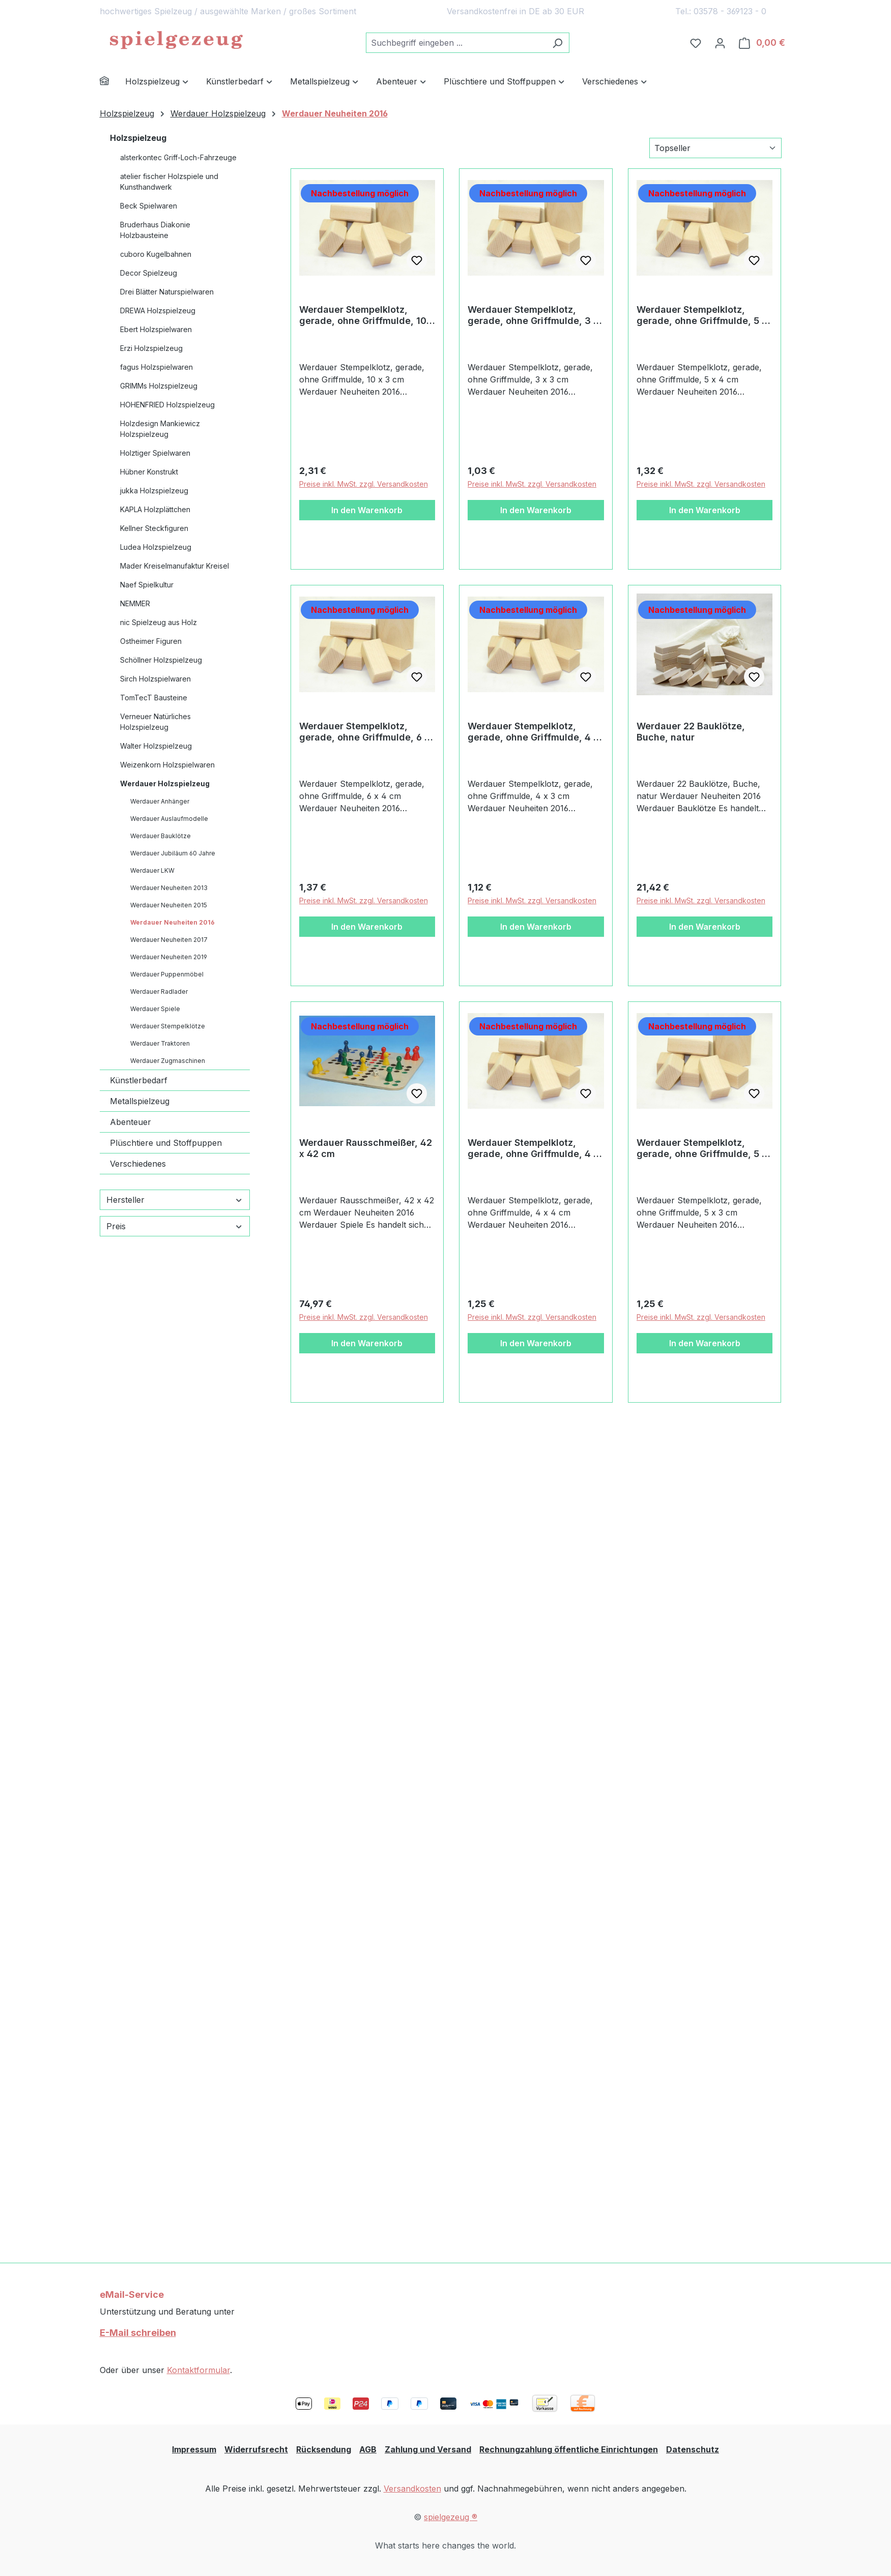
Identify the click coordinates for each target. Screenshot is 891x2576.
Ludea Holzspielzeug (155, 547)
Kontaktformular (198, 2370)
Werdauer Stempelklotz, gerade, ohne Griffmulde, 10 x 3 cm (366, 315)
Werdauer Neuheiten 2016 (172, 922)
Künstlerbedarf (138, 1080)
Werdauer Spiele (155, 1009)
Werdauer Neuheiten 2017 (169, 939)
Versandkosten (412, 2488)
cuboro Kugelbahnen (155, 254)
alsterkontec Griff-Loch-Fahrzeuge (178, 157)
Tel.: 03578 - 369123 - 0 (720, 11)
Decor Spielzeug (148, 273)
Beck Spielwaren (148, 205)
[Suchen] (557, 43)
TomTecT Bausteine (153, 697)
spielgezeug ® (450, 2517)
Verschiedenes (138, 1164)
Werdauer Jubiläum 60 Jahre (172, 853)
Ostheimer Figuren (151, 641)
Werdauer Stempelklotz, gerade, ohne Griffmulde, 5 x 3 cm (702, 1148)
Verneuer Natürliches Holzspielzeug (155, 721)
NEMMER (135, 603)
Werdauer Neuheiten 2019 (168, 957)
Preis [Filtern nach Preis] (174, 1226)
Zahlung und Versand (428, 2449)
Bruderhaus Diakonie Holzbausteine (155, 230)
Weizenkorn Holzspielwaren (167, 764)
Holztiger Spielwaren (155, 453)
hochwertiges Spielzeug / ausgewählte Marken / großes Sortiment (228, 11)
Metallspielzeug (139, 1101)
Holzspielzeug (138, 138)
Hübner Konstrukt (149, 471)
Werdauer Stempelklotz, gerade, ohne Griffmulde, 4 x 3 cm (533, 732)
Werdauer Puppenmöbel (167, 974)
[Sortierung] (715, 148)
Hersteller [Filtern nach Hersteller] (174, 1200)
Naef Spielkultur (147, 584)
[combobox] (456, 43)
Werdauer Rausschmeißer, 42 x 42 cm (365, 1148)
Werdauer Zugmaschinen (167, 1060)
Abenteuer (130, 1122)
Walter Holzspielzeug (156, 746)
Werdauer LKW (152, 870)
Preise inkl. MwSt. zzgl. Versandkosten (363, 484)
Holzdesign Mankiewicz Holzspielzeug (160, 428)
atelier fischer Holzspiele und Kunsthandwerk (169, 181)
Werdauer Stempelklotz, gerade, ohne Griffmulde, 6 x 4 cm (364, 732)
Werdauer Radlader (159, 991)
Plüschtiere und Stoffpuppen (166, 1143)
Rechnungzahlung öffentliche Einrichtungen (568, 2449)
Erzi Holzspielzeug (151, 348)
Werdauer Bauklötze (160, 836)
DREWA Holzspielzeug (157, 310)
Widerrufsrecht (256, 2449)
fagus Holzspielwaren (156, 367)
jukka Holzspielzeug (154, 490)
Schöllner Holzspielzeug (161, 660)
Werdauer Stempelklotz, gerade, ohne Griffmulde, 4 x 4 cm (533, 1148)
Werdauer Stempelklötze (167, 1026)
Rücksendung (323, 2449)
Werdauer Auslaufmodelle (169, 818)
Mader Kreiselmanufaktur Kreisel (174, 565)
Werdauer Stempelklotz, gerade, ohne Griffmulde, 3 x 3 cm (533, 315)
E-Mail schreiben (138, 2332)
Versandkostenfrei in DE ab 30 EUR (515, 11)
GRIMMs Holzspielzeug (158, 385)
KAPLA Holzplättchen (155, 509)
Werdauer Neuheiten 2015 (168, 905)
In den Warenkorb (367, 510)
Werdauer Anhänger (159, 801)
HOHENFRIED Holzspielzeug (167, 404)
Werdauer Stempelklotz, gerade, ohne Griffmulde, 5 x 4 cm (702, 315)
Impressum (194, 2449)
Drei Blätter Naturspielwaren (167, 291)
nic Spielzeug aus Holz (158, 622)
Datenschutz (692, 2449)
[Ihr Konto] (720, 43)
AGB (368, 2449)
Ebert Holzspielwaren (156, 329)
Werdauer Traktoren (160, 1043)
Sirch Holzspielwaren (155, 678)
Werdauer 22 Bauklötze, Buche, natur (691, 732)
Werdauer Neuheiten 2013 (169, 888)
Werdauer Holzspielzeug (165, 783)
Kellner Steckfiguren (154, 528)
